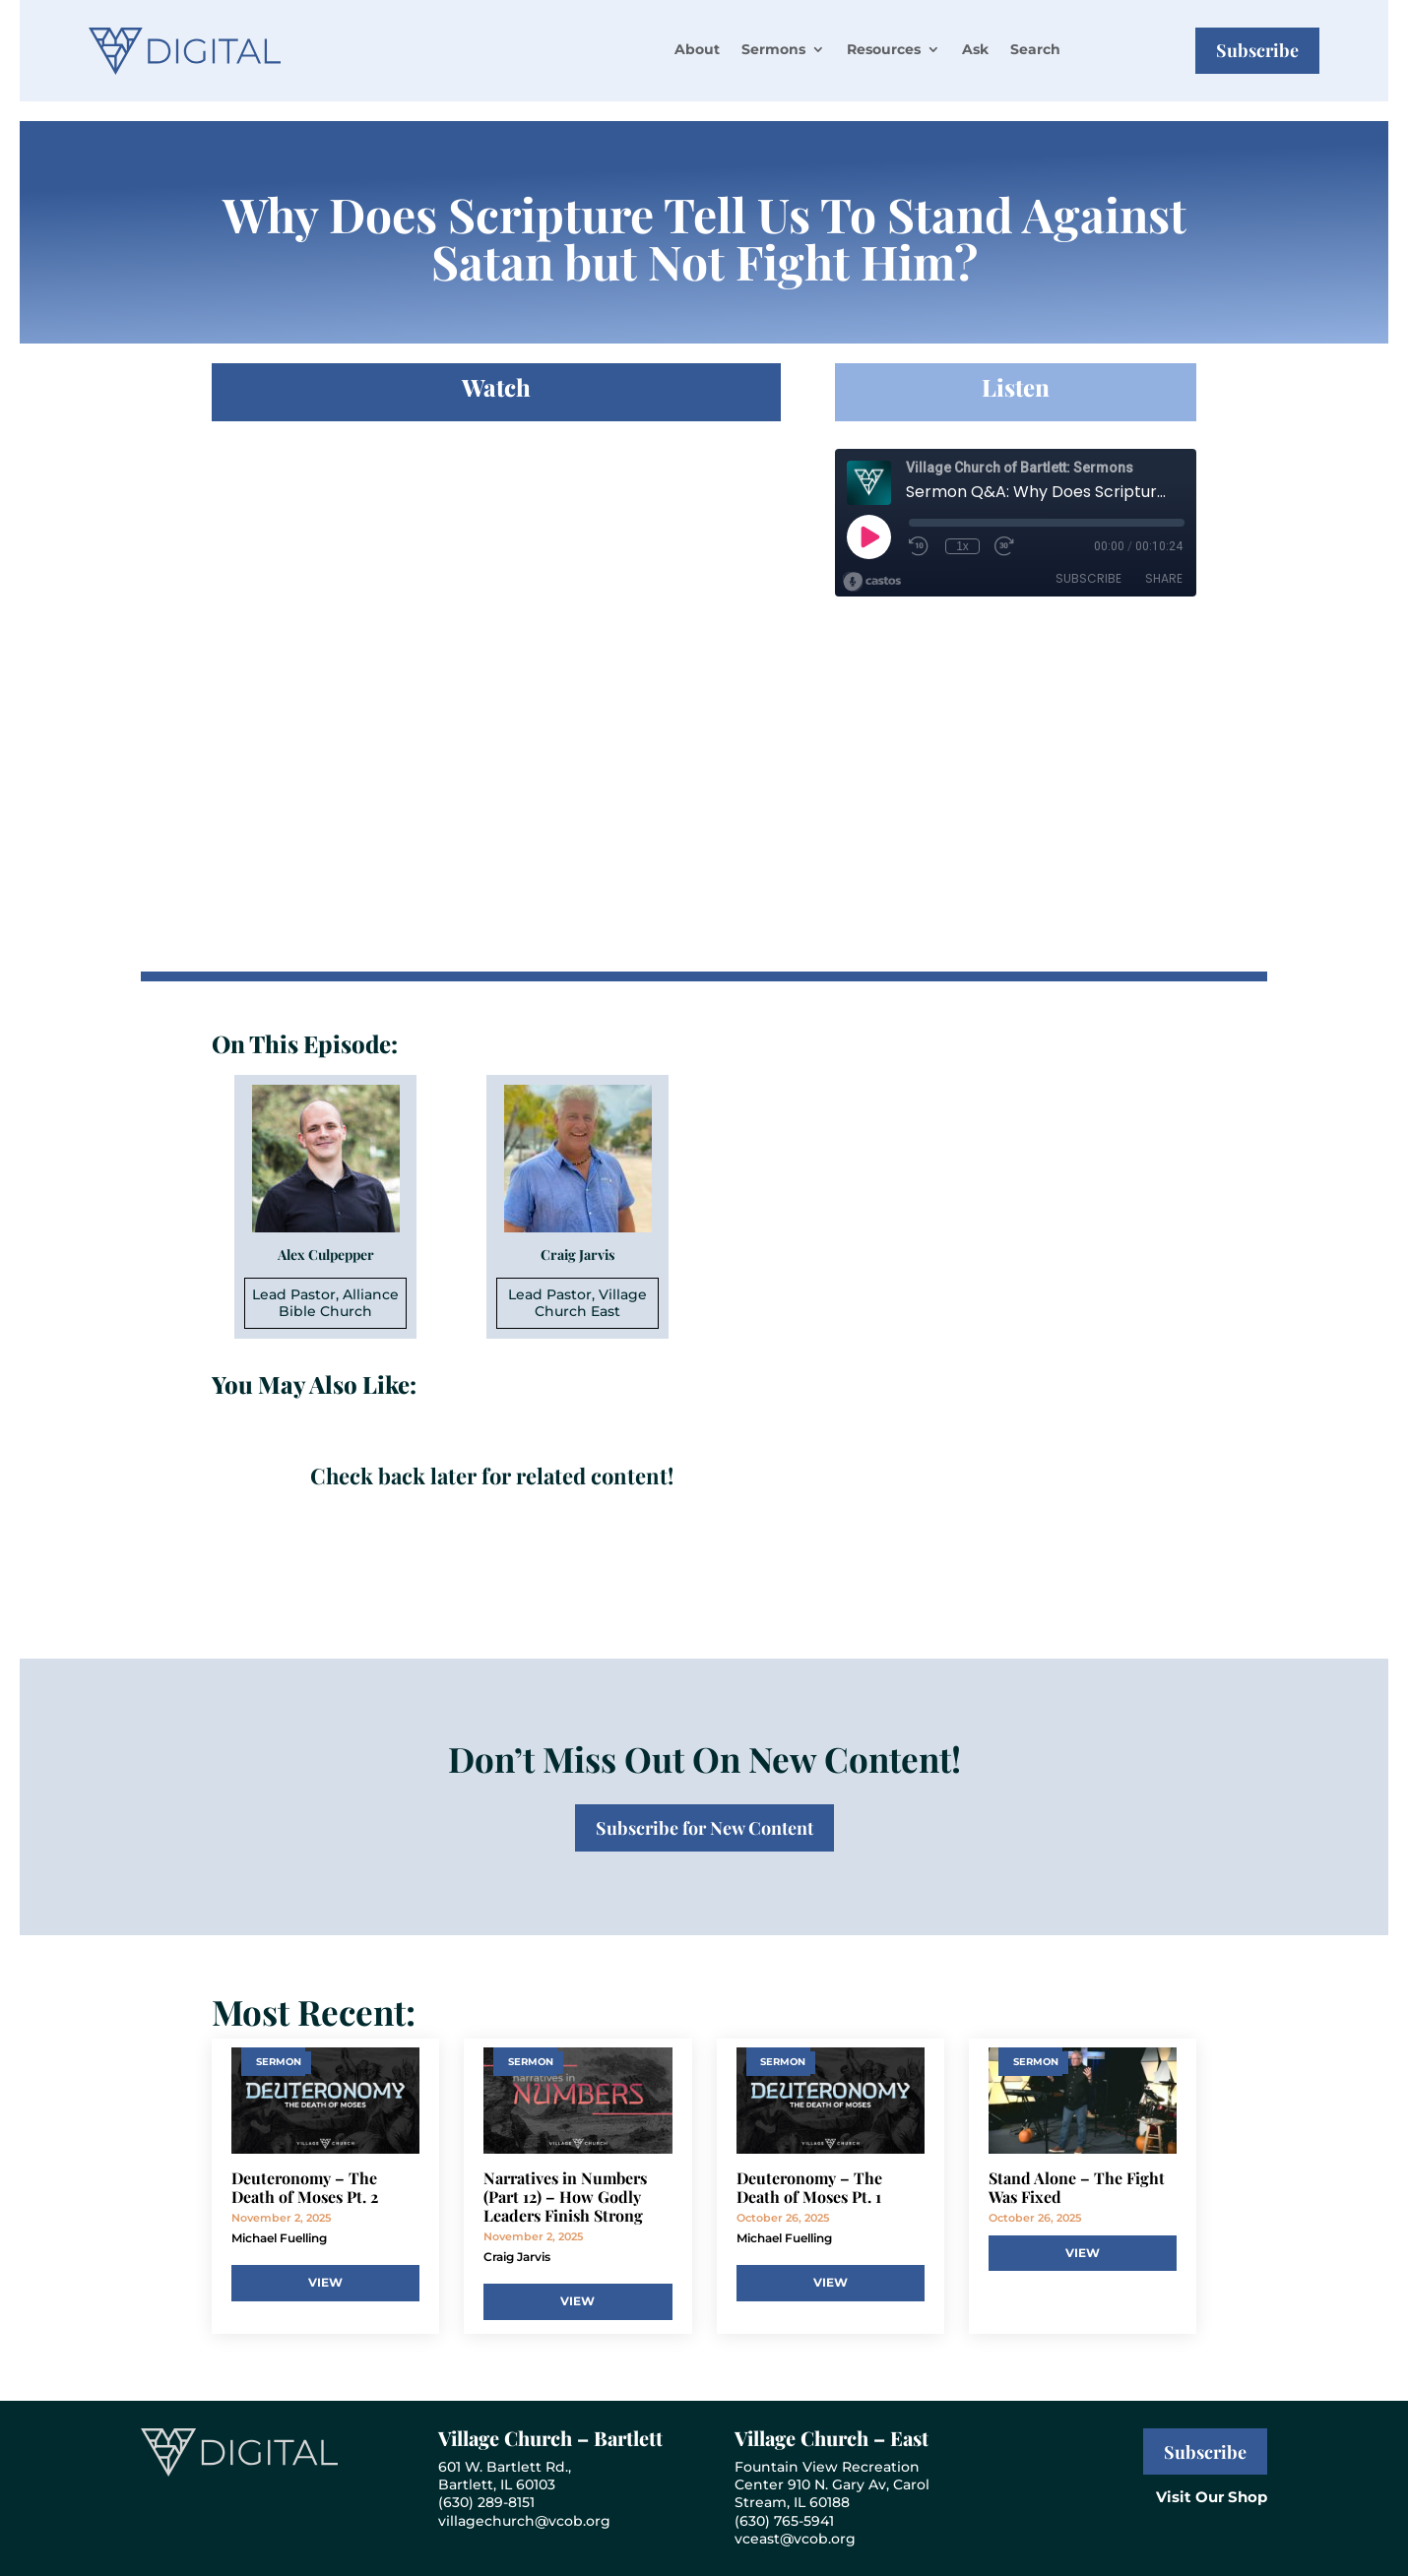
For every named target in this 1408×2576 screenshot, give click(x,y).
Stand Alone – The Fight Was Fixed (1077, 2187)
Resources (884, 49)
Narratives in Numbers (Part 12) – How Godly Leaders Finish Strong (565, 2197)
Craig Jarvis (516, 2256)
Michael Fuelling (279, 2237)
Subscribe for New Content (704, 1828)
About (697, 49)
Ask (975, 49)
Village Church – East (831, 2437)
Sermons (773, 49)
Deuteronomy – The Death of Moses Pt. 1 (809, 2187)
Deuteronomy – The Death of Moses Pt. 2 (304, 2187)
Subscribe (1257, 50)
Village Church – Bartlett (550, 2437)
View (325, 2282)
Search (1035, 49)
